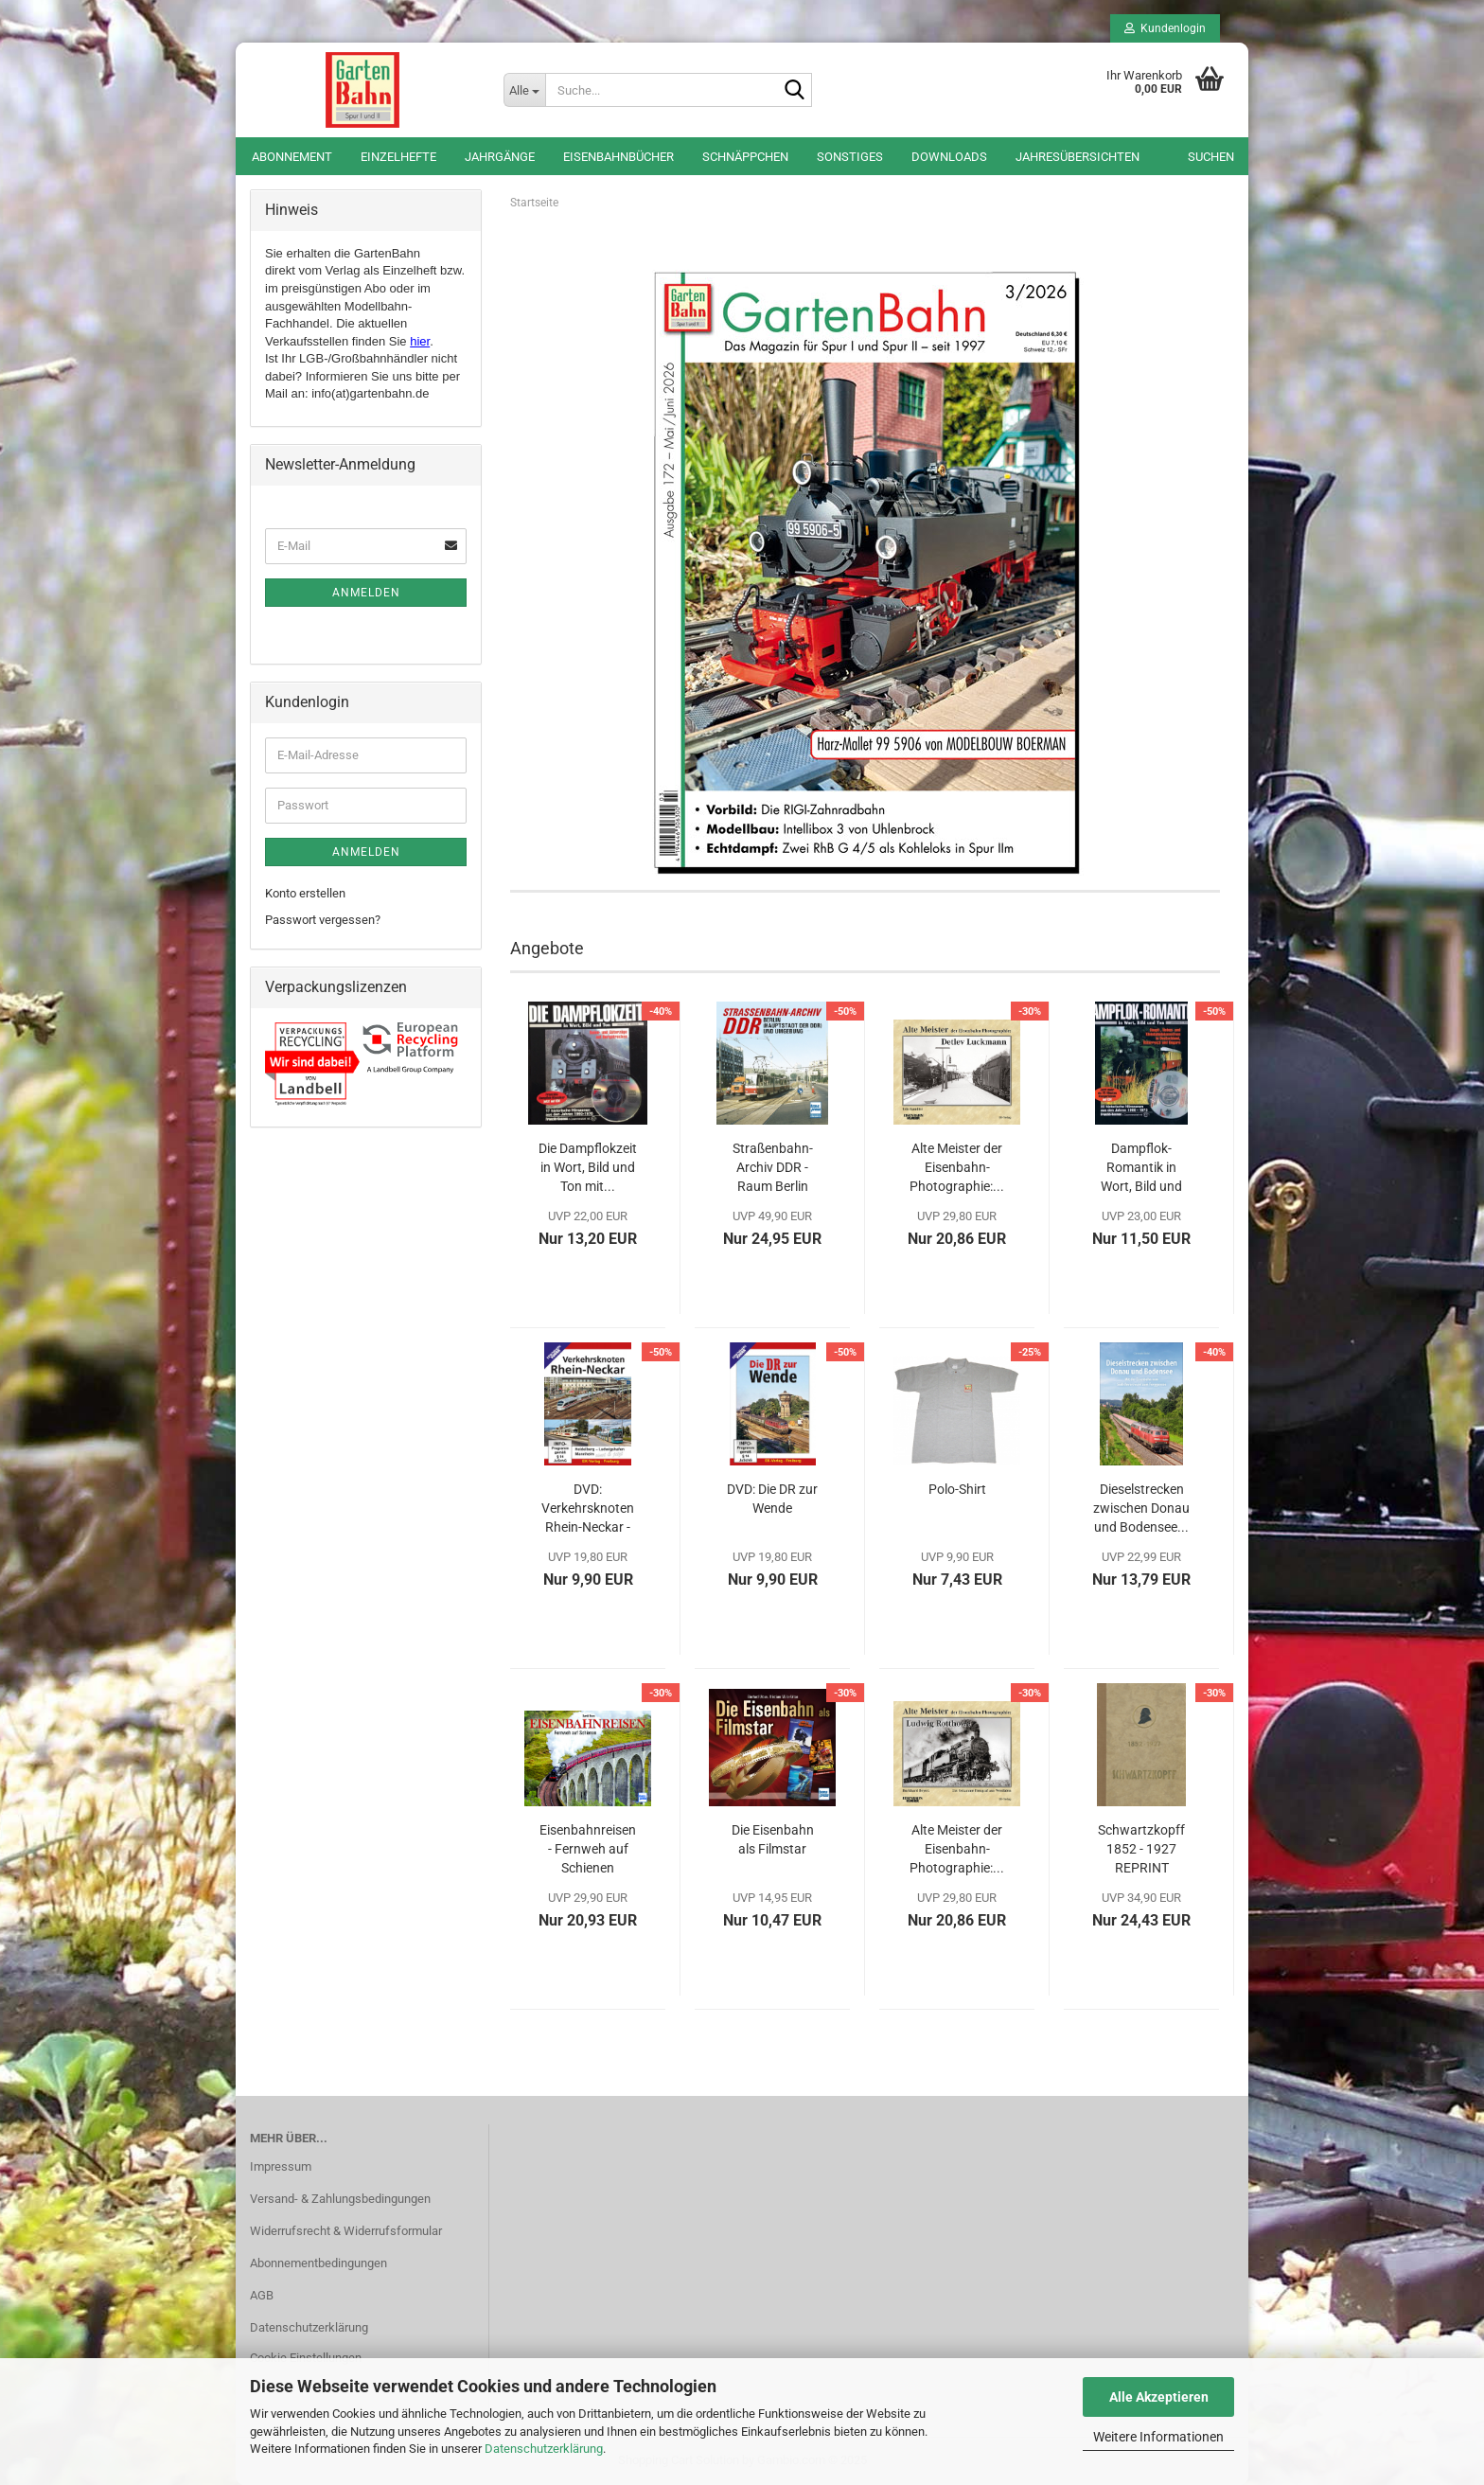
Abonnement (292, 157)
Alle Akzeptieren (1159, 2397)
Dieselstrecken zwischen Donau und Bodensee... (1141, 1508)
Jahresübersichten (1078, 157)
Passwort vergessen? (322, 920)
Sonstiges (850, 157)
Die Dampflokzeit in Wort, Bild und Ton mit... (588, 1167)
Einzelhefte (398, 157)
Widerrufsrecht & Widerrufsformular (346, 2231)
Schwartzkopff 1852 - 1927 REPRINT (1141, 1848)
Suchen (1211, 157)
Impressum (280, 2166)
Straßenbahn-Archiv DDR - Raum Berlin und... (773, 1168)
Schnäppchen (745, 157)
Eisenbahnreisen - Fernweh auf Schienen (587, 1848)
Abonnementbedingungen (318, 2263)
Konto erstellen (305, 893)
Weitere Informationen (1158, 2436)
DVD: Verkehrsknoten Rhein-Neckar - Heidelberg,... (587, 1509)
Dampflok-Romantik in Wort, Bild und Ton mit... (1141, 1168)
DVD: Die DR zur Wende (772, 1499)
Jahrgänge (500, 157)
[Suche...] (524, 90)
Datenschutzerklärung (544, 2448)
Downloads (949, 157)
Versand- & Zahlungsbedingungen (340, 2199)
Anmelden (366, 592)
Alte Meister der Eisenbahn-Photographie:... (957, 1167)
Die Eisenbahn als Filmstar (773, 1839)
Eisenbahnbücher (618, 157)
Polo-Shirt (957, 1489)
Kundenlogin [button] (1165, 28)
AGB (262, 2295)
